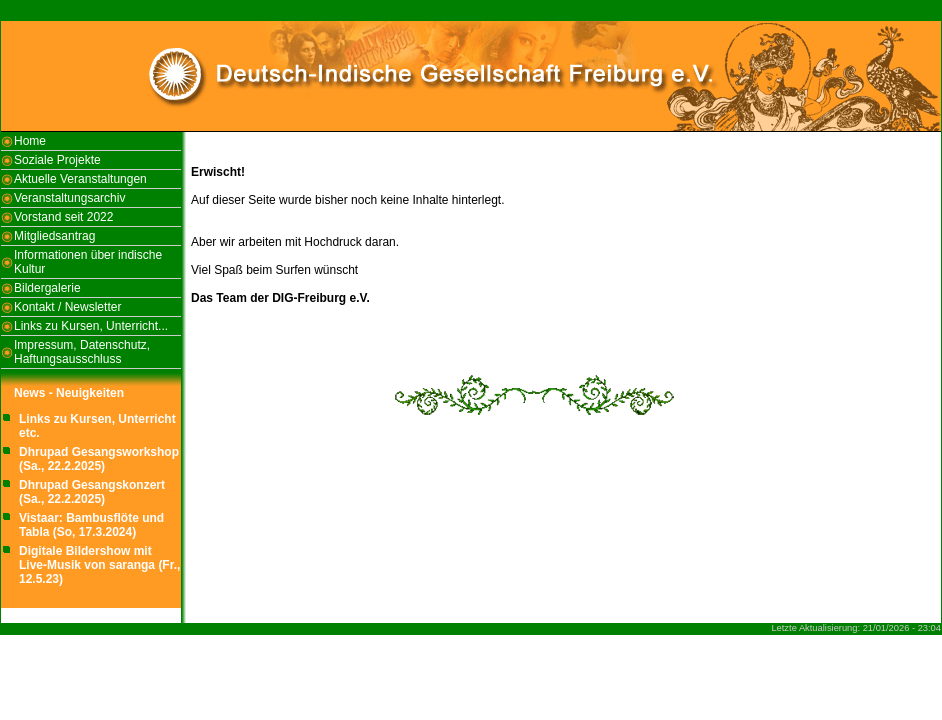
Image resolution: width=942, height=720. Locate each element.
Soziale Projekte (57, 160)
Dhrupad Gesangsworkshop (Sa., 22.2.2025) (99, 459)
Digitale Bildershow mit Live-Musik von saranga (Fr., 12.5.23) (99, 565)
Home (30, 141)
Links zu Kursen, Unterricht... (91, 326)
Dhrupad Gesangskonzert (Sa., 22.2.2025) (92, 492)
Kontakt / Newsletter (67, 307)
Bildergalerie (47, 288)
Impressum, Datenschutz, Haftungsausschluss (82, 352)
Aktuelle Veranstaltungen (80, 179)
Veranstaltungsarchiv (69, 198)
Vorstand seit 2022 (63, 217)
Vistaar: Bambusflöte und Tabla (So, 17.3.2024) (91, 525)
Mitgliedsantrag (54, 236)
